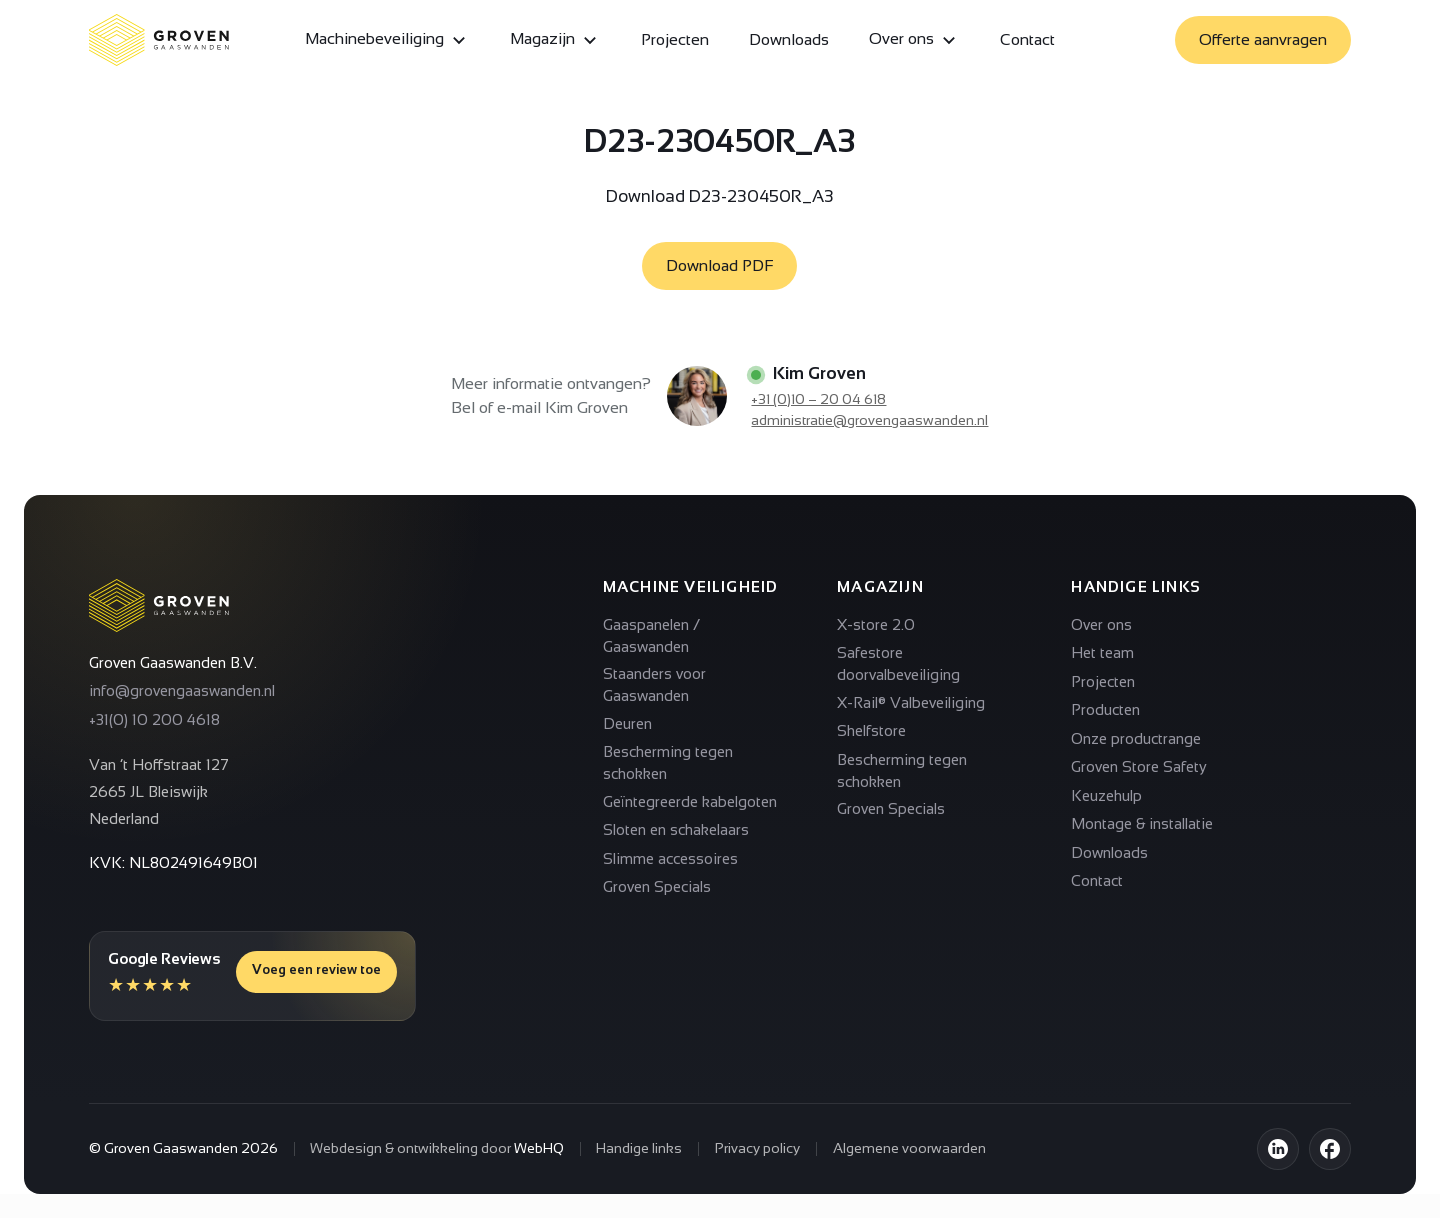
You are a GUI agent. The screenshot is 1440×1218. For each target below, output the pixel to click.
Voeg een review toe (316, 969)
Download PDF (719, 265)
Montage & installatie (1142, 823)
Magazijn (555, 40)
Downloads (789, 39)
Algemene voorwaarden (909, 1148)
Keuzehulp (1106, 795)
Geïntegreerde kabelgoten (690, 801)
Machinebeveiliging (387, 40)
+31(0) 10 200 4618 (154, 719)
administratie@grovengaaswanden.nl (869, 420)
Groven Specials (657, 886)
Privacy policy (757, 1148)
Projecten (675, 39)
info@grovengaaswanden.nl (182, 690)
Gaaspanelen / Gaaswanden (651, 635)
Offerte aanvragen (1263, 39)
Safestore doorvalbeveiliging (898, 663)
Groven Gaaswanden (171, 1148)
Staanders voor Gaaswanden (654, 684)
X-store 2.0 (876, 624)
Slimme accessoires (670, 858)
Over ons (914, 40)
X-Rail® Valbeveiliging (911, 702)
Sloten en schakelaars (676, 829)
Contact (1027, 39)
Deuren (627, 723)
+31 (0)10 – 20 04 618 (818, 399)
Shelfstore (871, 730)
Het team (1102, 652)
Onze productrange (1136, 738)
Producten (1105, 709)
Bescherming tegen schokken (668, 762)
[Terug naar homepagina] (159, 605)
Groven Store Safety (1139, 766)
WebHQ (539, 1148)
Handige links (639, 1148)
